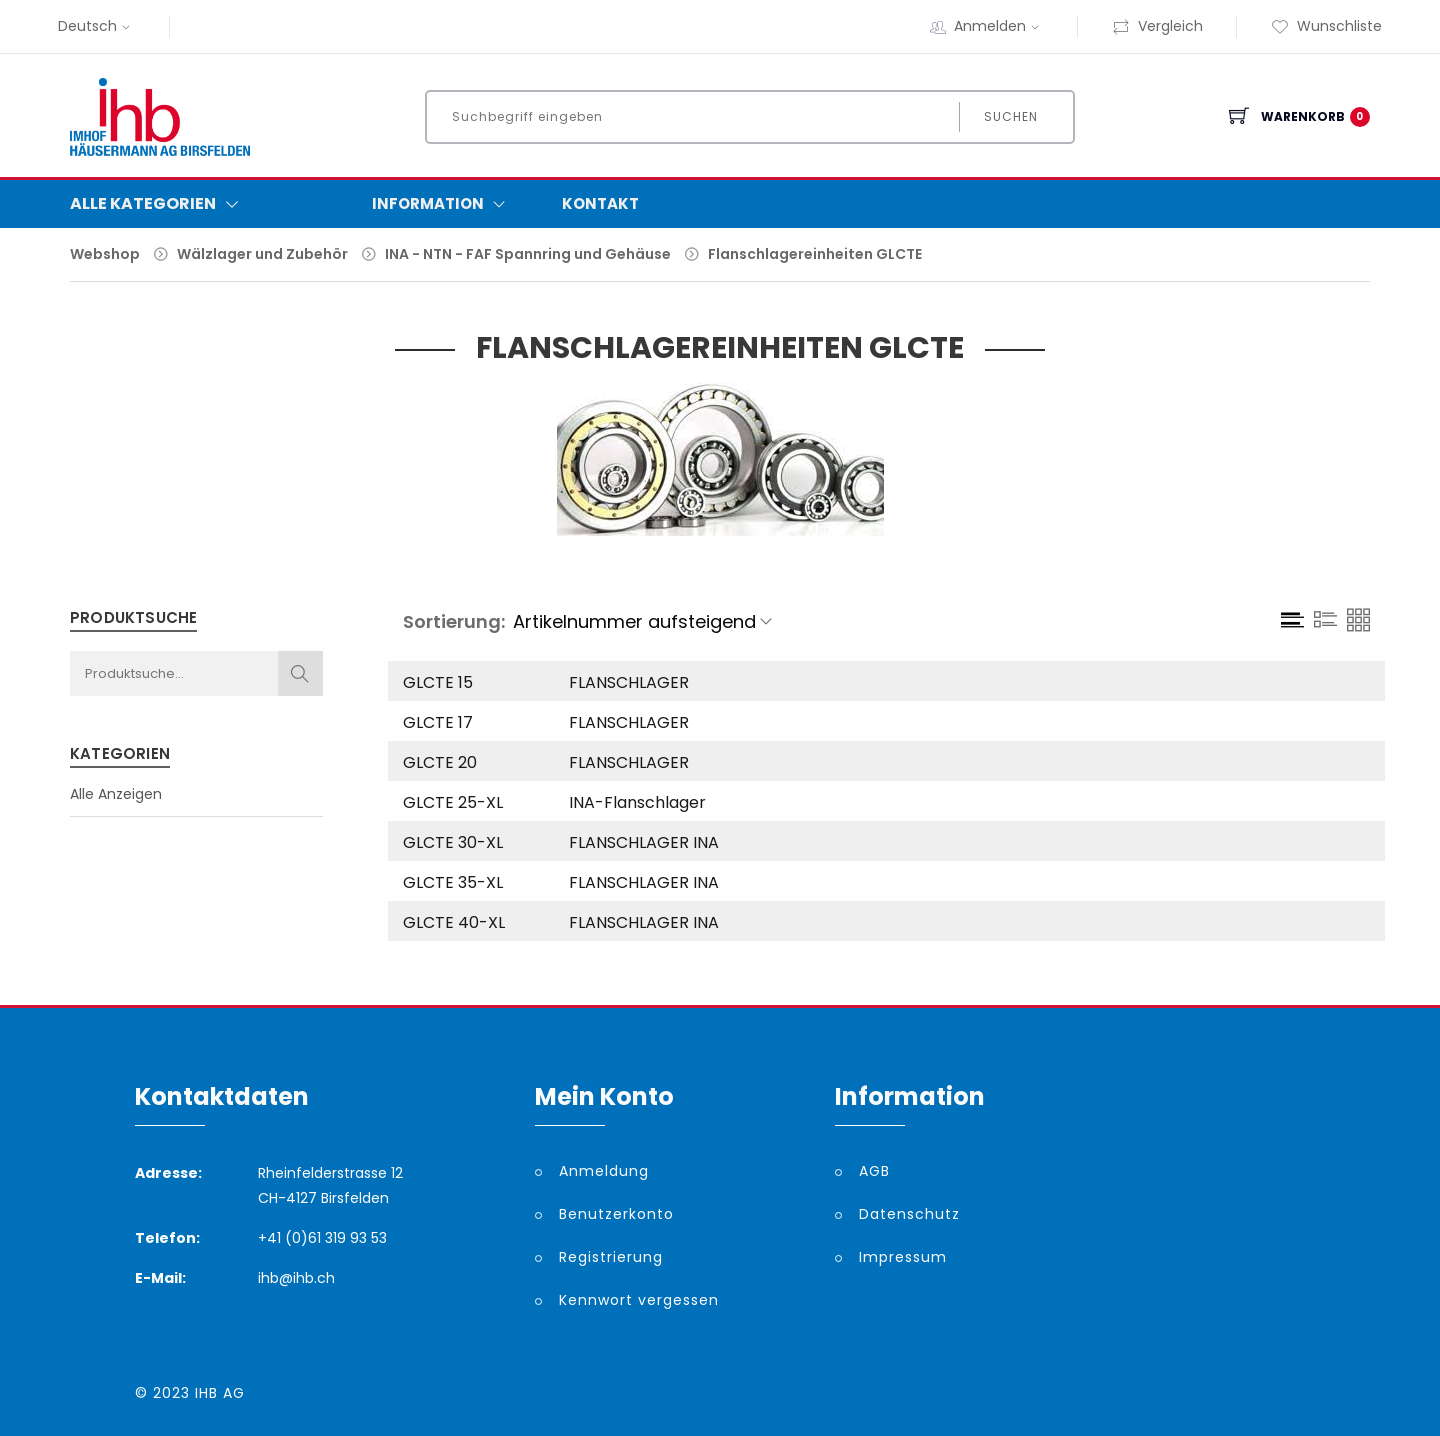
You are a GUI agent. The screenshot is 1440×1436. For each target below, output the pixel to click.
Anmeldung (604, 1171)
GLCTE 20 (440, 762)
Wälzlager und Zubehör (262, 254)
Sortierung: (454, 621)
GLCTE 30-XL (453, 842)
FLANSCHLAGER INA (644, 842)
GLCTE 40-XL (454, 922)
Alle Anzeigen (116, 794)
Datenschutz (909, 1214)
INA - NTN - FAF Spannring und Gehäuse (528, 254)
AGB (874, 1171)
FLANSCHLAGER (629, 682)
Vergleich (1157, 26)
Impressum (903, 1257)
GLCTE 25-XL (453, 802)
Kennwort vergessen (639, 1300)
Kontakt (600, 203)
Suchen (1011, 116)
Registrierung (611, 1257)
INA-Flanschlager (637, 802)
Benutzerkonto (616, 1214)
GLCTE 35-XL (453, 882)
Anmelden (999, 26)
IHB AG (220, 1393)
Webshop (105, 254)
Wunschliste (1326, 26)
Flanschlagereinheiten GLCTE (815, 254)
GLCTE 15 (438, 682)
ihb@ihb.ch (296, 1278)
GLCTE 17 (438, 722)
